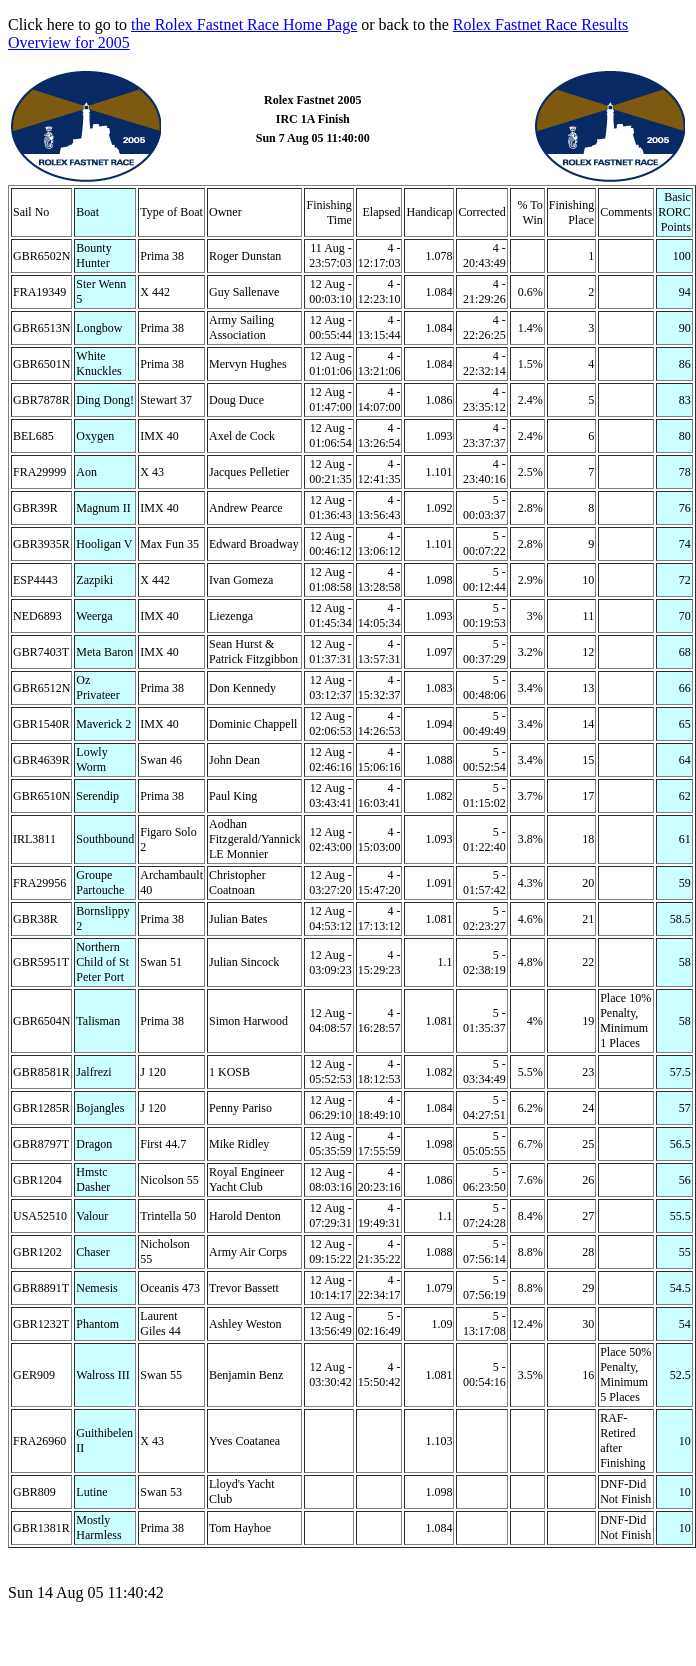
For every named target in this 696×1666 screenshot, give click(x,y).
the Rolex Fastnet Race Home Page (244, 24)
